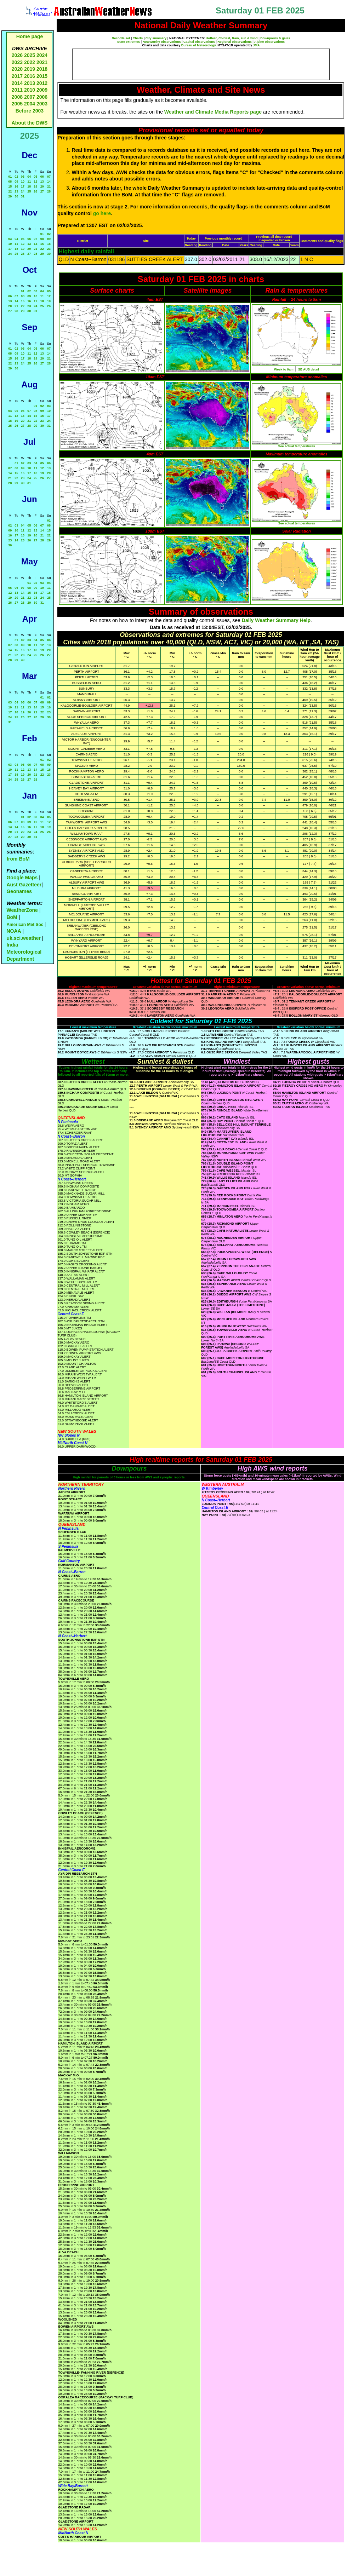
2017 (17, 76)
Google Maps (22, 877)
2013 (29, 83)
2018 (41, 69)
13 (42, 181)
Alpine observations (269, 42)
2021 (41, 62)
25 (29, 191)
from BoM (17, 859)
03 (22, 176)
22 (10, 191)
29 (10, 196)
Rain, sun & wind (245, 38)
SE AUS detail (308, 369)
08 (10, 181)
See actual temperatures (296, 446)
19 (35, 186)
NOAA (13, 931)
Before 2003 (30, 111)
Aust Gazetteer (23, 884)
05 (35, 176)
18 (29, 186)
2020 (17, 69)
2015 (41, 76)
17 (22, 186)
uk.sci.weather (23, 938)
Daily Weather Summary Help (276, 620)
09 (16, 181)
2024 (41, 55)
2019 (29, 69)
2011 (17, 90)
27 (42, 191)
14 (49, 181)
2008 (17, 97)
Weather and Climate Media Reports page (213, 112)
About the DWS (30, 123)
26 (35, 191)
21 (49, 186)
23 (16, 191)
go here (102, 213)
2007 (29, 97)
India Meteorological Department (23, 951)
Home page (29, 36)
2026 (17, 55)
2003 (41, 104)
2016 (29, 76)
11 (29, 181)
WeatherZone (22, 910)
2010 (29, 90)
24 (22, 191)
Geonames (19, 891)
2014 (17, 83)
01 (10, 176)
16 (16, 186)
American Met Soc (25, 924)
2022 (29, 62)
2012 (41, 83)
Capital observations (199, 42)
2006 (41, 97)
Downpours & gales (275, 38)
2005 (17, 104)
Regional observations (234, 42)
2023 (17, 62)
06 (42, 176)
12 (35, 181)
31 (22, 196)
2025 (29, 55)
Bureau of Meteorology (198, 45)
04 (29, 176)
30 (16, 196)
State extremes (128, 42)
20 (42, 186)
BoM (11, 917)
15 (10, 186)
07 (49, 176)
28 (49, 191)
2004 (30, 104)
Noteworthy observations (162, 42)
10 (22, 181)
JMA (256, 45)
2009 (41, 90)
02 (16, 176)
